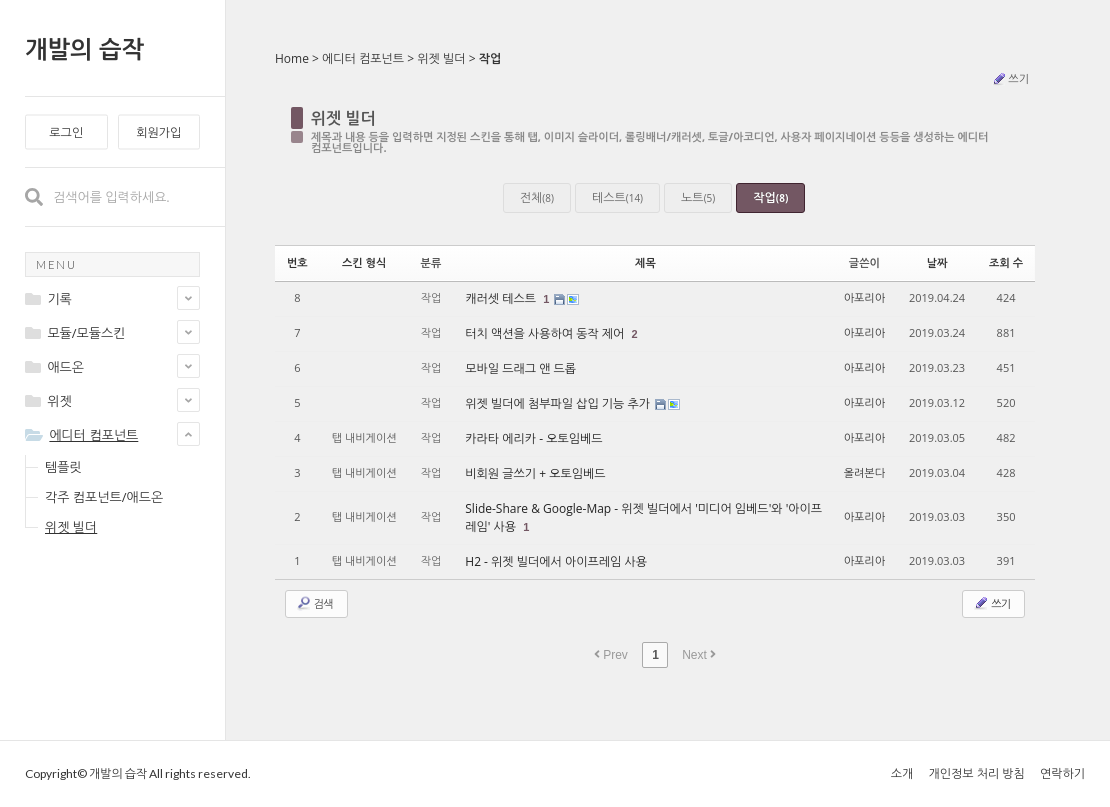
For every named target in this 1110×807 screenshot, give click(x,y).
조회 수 (1006, 262)
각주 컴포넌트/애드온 (104, 497)
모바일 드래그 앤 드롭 (520, 368)
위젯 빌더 (71, 527)
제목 (645, 262)
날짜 (937, 262)
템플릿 (63, 467)
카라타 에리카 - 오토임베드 (533, 438)
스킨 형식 (364, 262)
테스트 (617, 197)
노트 (698, 197)
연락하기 (1062, 773)
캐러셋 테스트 (502, 298)
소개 (902, 773)
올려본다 (864, 472)
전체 (537, 197)
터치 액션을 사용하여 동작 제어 (546, 333)
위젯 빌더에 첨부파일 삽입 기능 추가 (559, 403)
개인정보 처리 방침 (976, 773)
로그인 (66, 132)
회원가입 (158, 132)
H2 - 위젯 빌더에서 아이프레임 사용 (556, 561)
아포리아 (864, 297)
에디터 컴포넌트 (363, 58)
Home (292, 58)
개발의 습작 (84, 48)
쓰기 (1010, 79)
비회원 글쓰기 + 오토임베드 (535, 473)
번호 (297, 262)
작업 (490, 58)
